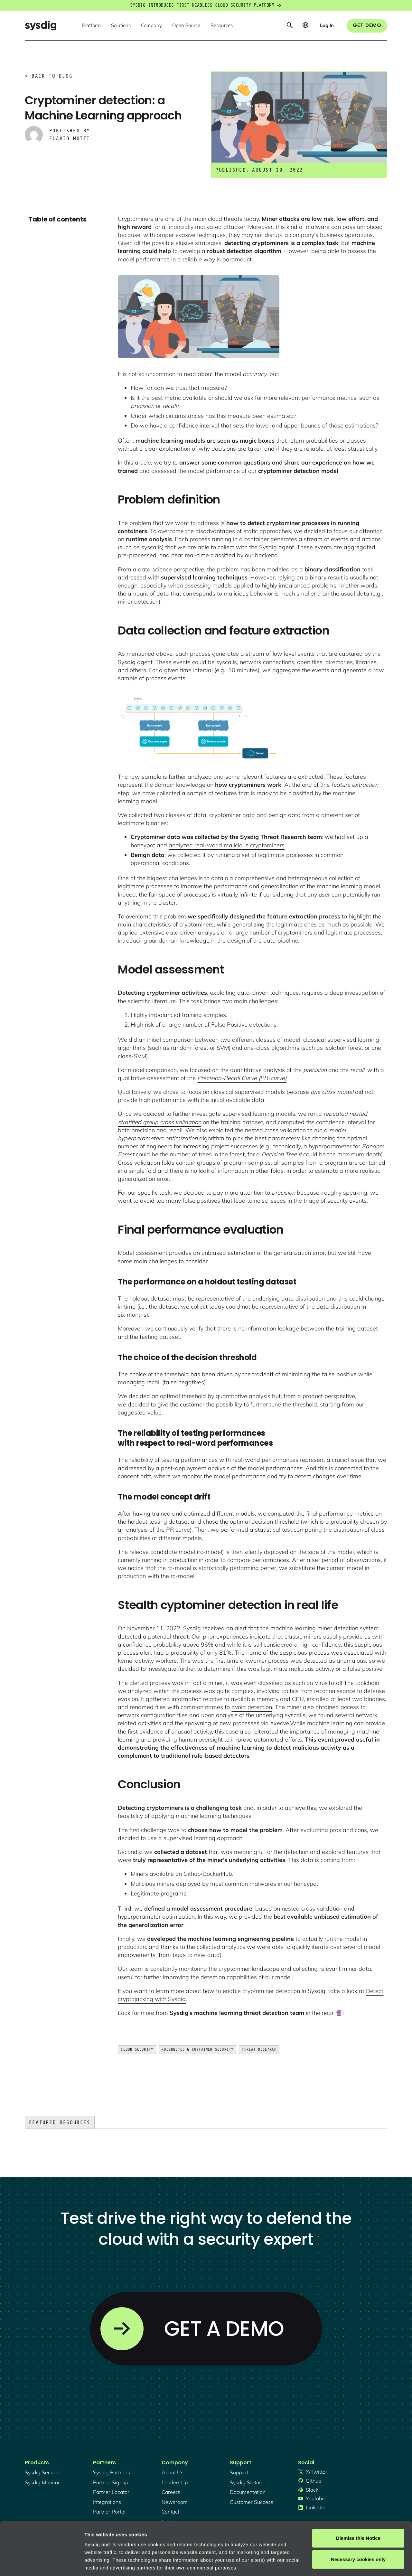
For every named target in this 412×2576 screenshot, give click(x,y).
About (218, 2538)
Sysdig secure (41, 2472)
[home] (40, 25)
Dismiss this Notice (358, 2493)
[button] (91, 26)
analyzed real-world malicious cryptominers (227, 845)
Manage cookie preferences (116, 2563)
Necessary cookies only (358, 2513)
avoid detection (251, 1707)
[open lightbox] (198, 316)
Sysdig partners (111, 2472)
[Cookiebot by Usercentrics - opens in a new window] (42, 2563)
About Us (172, 2472)
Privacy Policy (172, 2538)
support (239, 2472)
